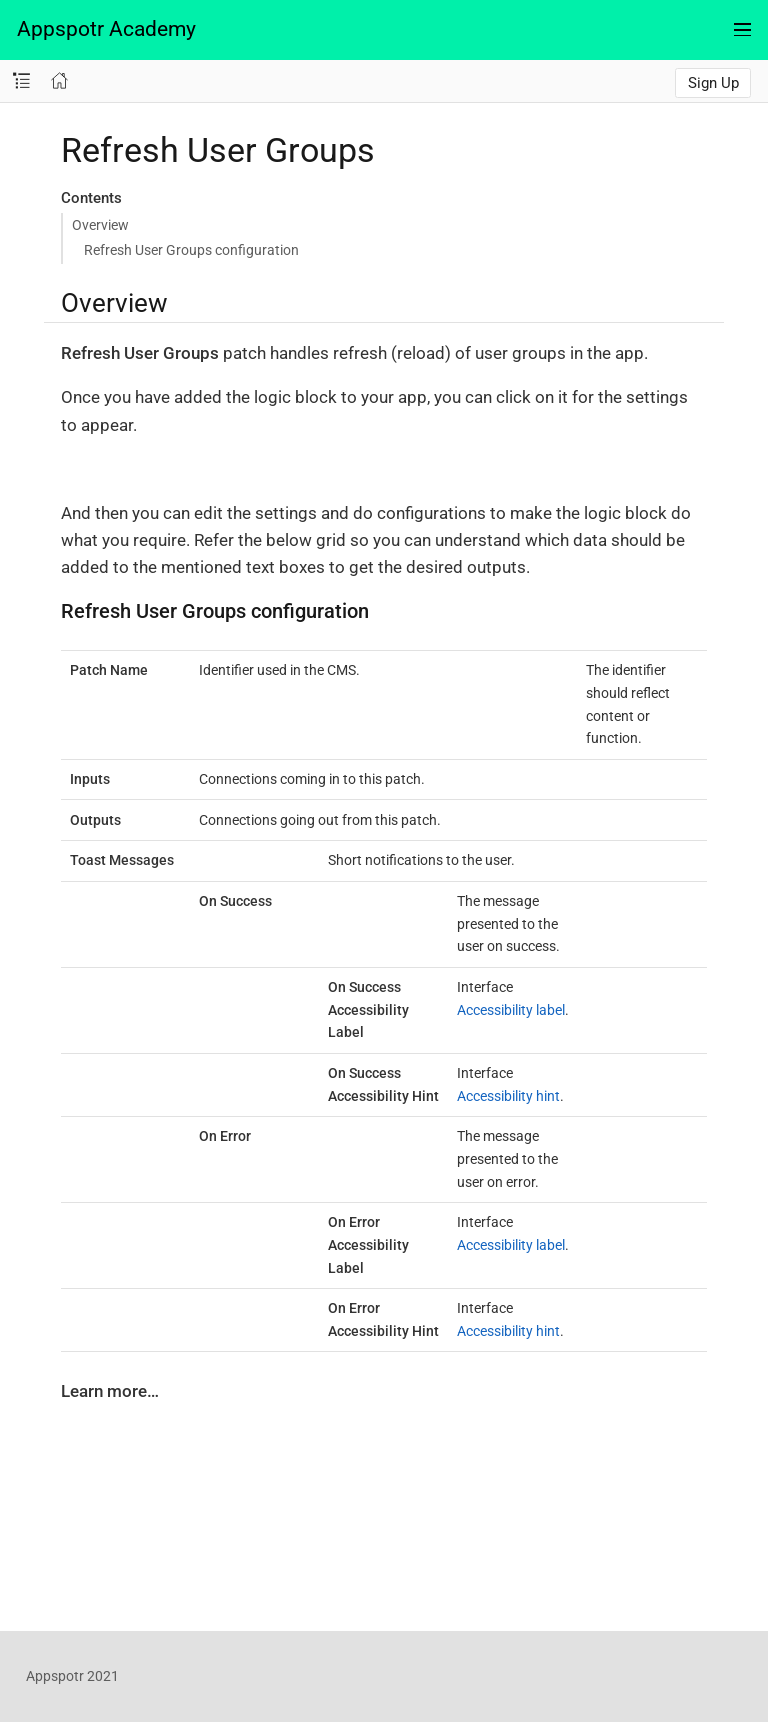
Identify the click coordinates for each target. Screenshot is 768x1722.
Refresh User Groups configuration (191, 250)
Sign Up (713, 83)
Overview (100, 225)
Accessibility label (511, 1010)
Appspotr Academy (106, 29)
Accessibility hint (508, 1096)
